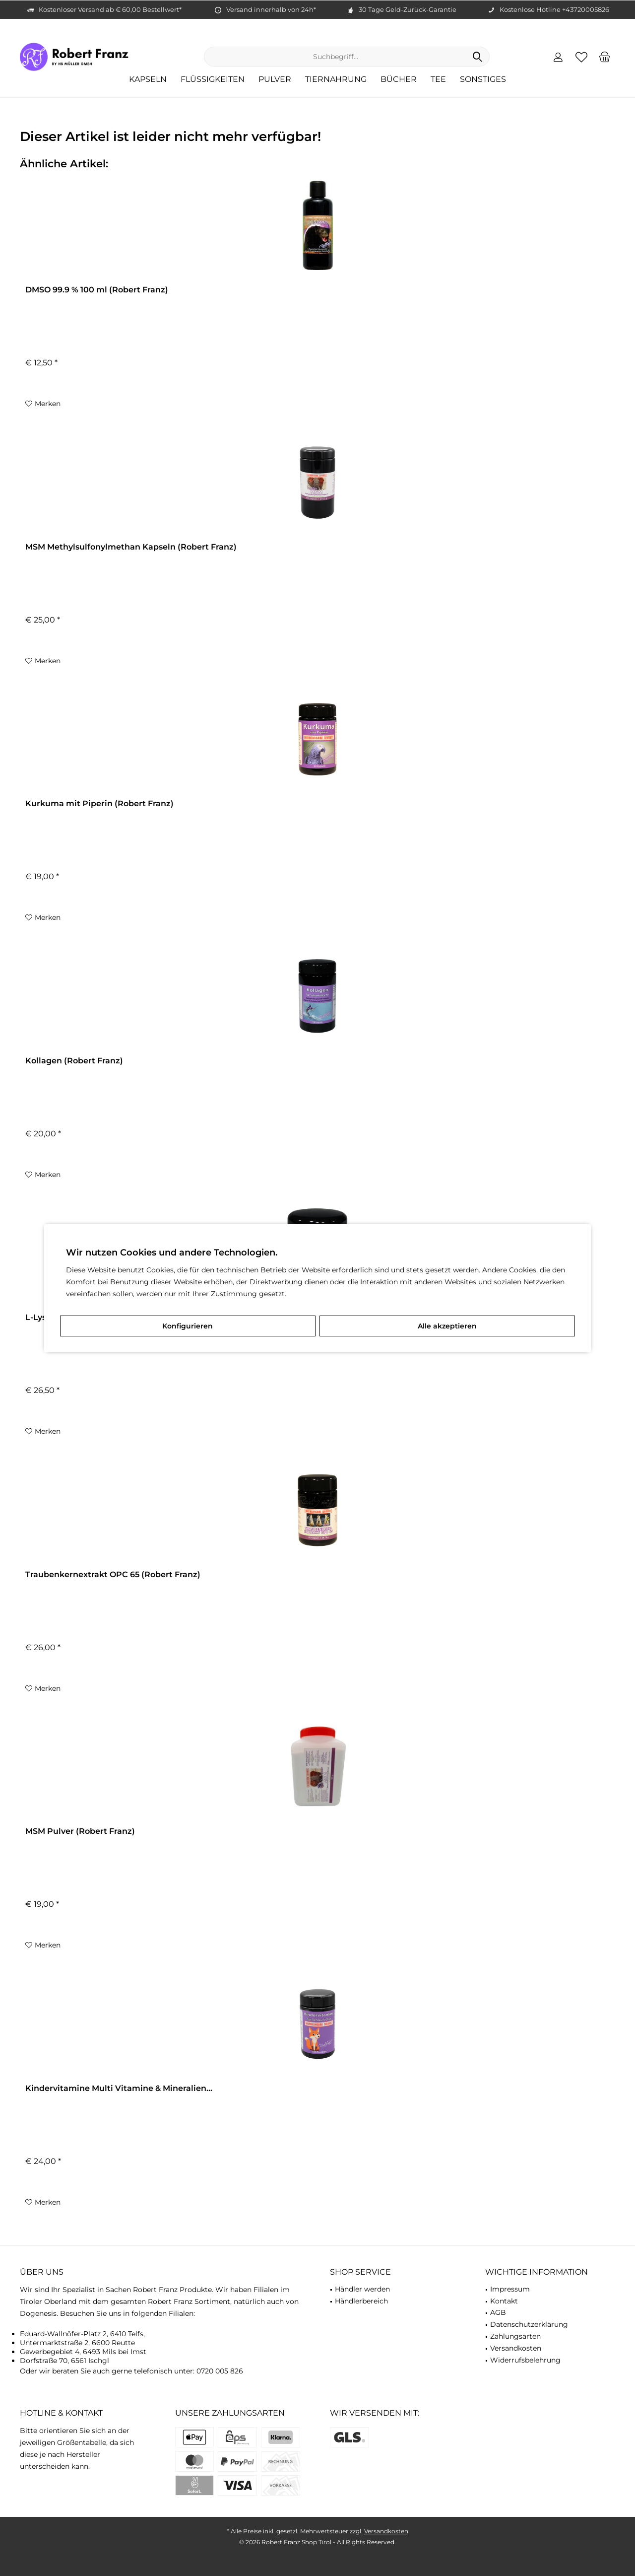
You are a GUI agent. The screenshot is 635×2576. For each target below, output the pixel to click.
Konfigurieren (187, 1326)
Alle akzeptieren (447, 1326)
